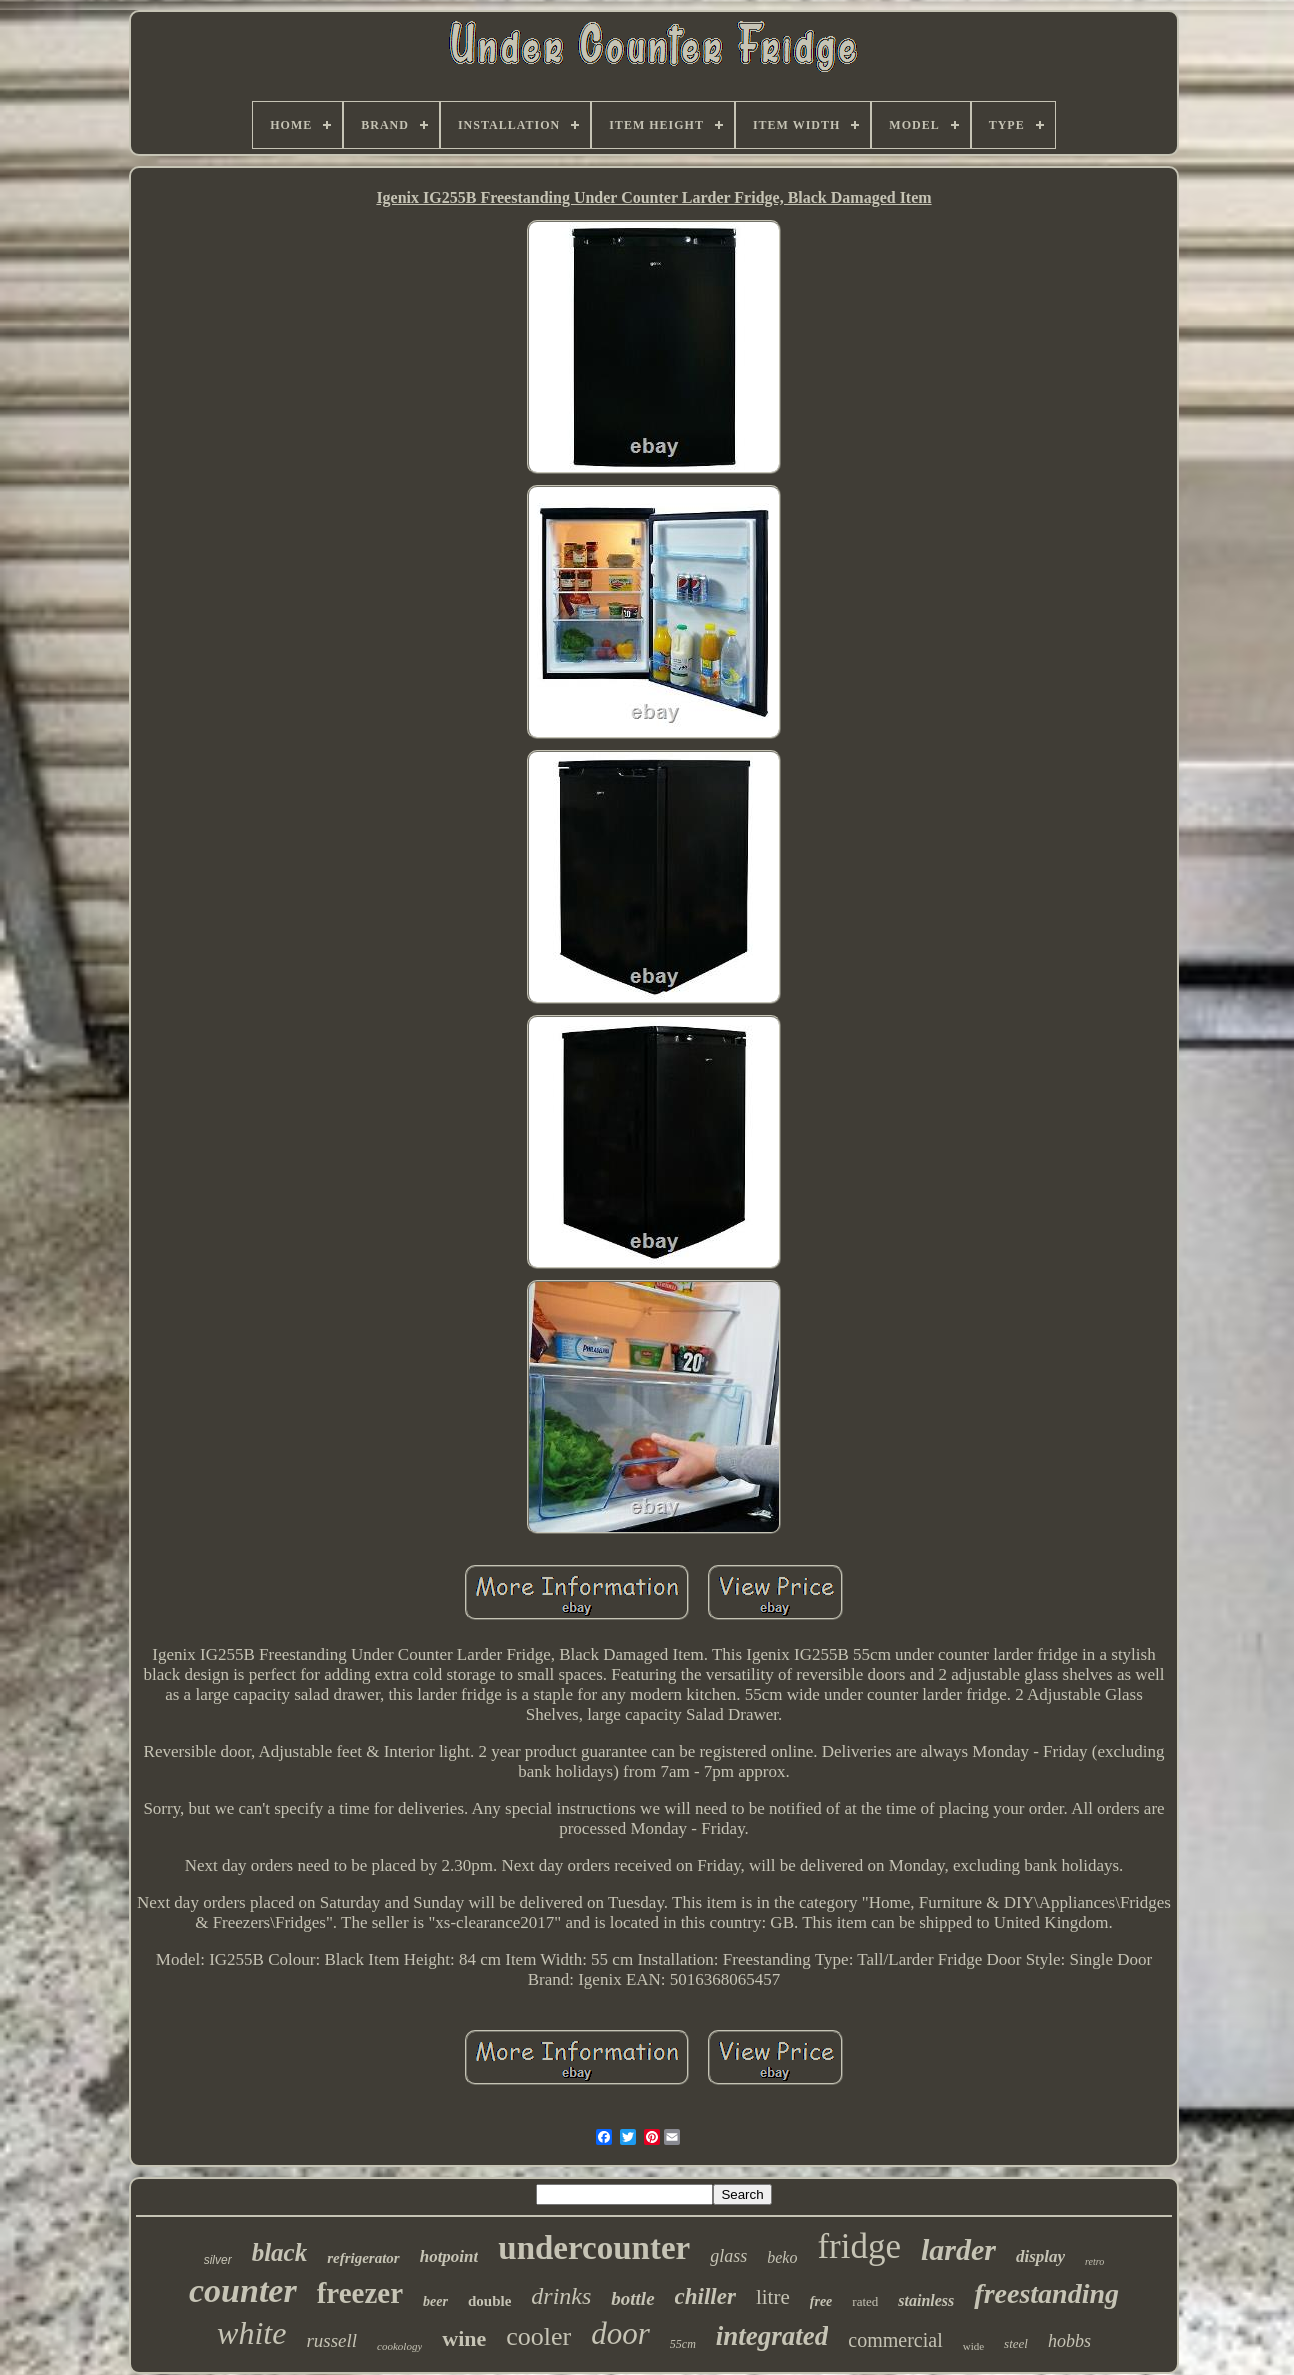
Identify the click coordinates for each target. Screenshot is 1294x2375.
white (251, 2333)
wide (973, 2346)
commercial (895, 2340)
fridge (859, 2246)
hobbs (1069, 2341)
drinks (561, 2296)
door (620, 2333)
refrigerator (363, 2258)
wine (464, 2338)
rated (865, 2301)
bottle (632, 2298)
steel (1016, 2343)
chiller (705, 2296)
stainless (926, 2300)
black (280, 2252)
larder (958, 2249)
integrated (772, 2336)
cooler (538, 2336)
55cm (683, 2344)
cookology (399, 2346)
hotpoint (449, 2256)
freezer (360, 2293)
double (489, 2301)
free (821, 2301)
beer (435, 2301)
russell (331, 2340)
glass (728, 2256)
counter (243, 2290)
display (1040, 2256)
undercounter (594, 2248)
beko (782, 2257)
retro (1094, 2261)
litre (773, 2297)
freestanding (1046, 2293)
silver (218, 2260)
